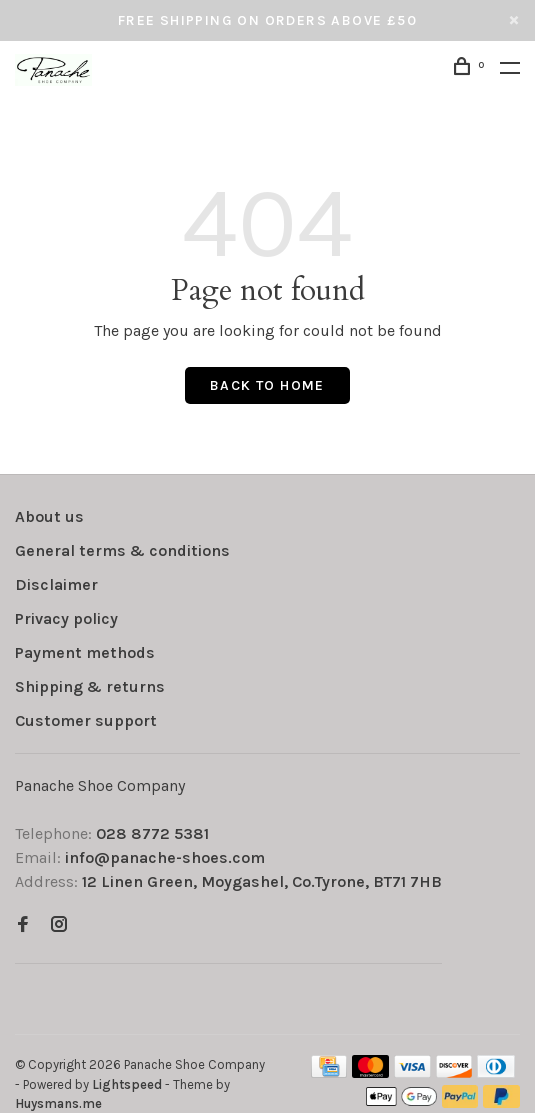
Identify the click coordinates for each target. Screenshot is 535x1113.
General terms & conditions (122, 550)
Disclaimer (56, 584)
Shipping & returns (90, 686)
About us (49, 516)
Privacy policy (66, 618)
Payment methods (85, 652)
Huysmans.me (58, 1103)
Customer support (86, 720)
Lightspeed (127, 1084)
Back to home (267, 385)
